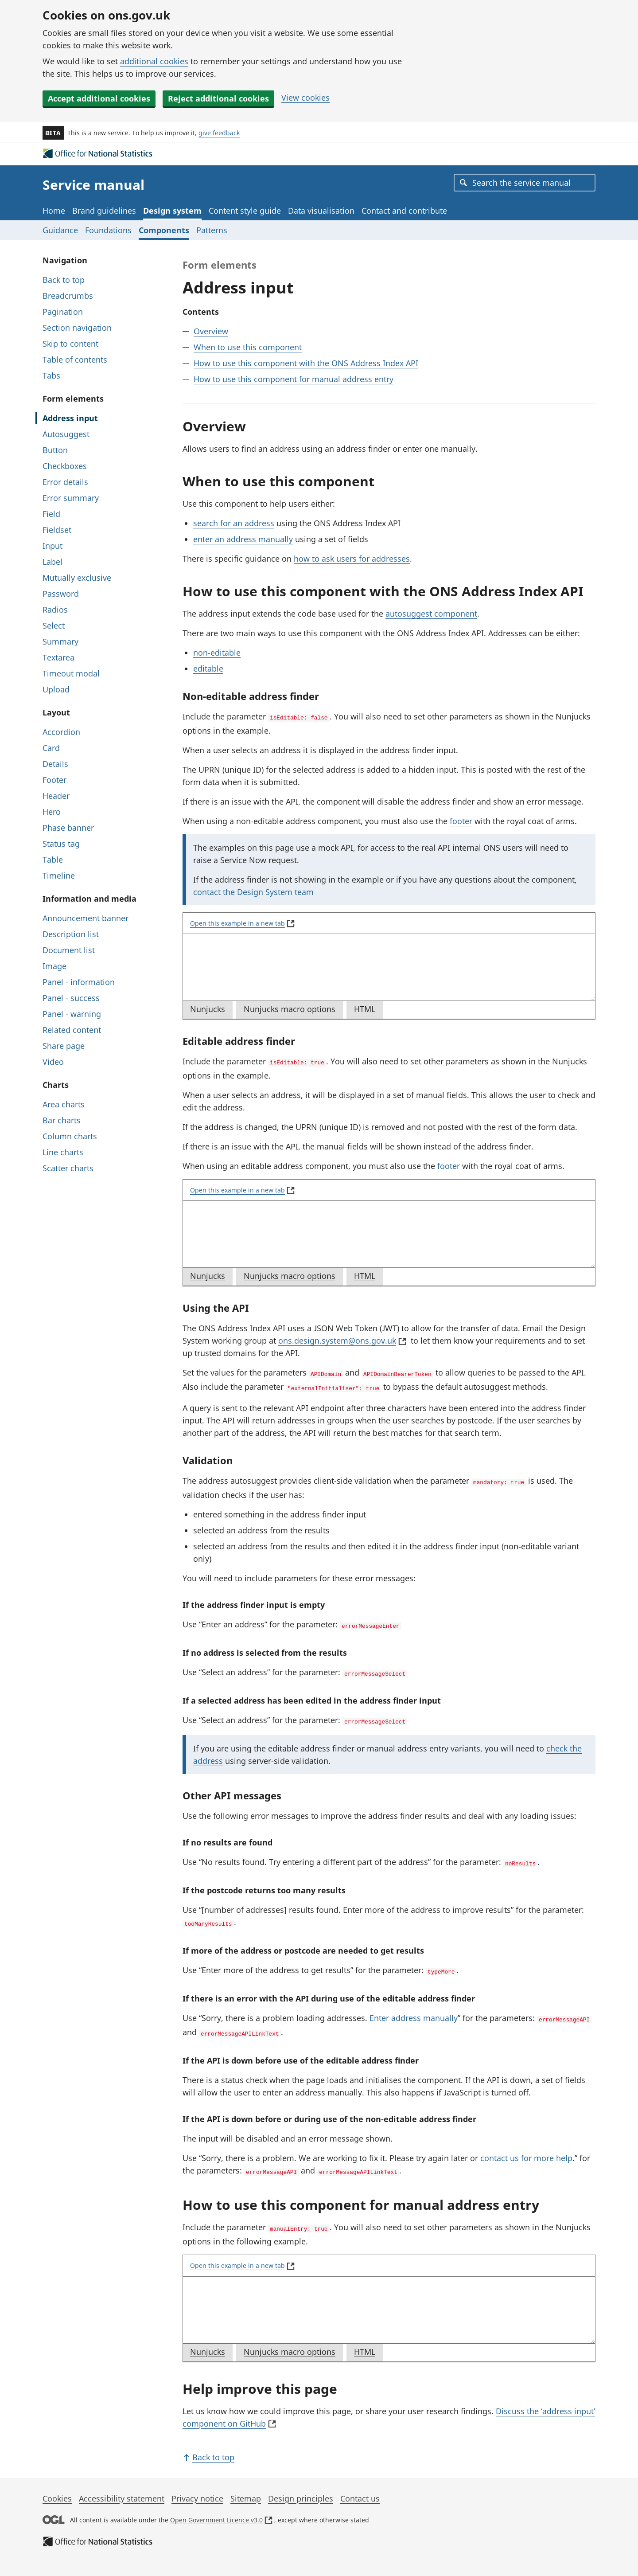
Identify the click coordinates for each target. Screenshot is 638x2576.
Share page (64, 1045)
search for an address (233, 523)
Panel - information (79, 982)
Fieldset (57, 529)
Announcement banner (85, 918)
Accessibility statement (121, 2485)
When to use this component (248, 347)
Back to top (64, 279)
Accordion (61, 732)
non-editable (217, 652)
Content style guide (245, 210)
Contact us (360, 2485)
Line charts (63, 1152)
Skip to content (70, 343)
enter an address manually (243, 539)
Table (53, 859)
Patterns (211, 230)
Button (55, 450)
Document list (69, 950)
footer (461, 820)
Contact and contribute (404, 210)
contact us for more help (526, 2146)
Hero (52, 811)
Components (164, 230)
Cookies (57, 2485)
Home (54, 210)
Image (54, 966)
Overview (211, 331)
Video (53, 1061)
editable (208, 668)
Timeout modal (71, 673)
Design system (172, 210)
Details (55, 763)
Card (51, 748)
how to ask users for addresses (352, 558)
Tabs (51, 375)
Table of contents (75, 359)
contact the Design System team (253, 891)
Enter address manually (414, 2008)
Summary (60, 641)
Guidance (60, 230)
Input (52, 545)
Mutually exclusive (77, 577)
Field (51, 513)
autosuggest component (431, 613)
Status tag (61, 843)
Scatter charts (68, 1168)
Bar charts (62, 1120)
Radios (55, 609)
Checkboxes (65, 466)
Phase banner (68, 827)
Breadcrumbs (68, 295)
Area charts (64, 1104)
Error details (65, 482)
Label (52, 561)
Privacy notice (197, 2485)
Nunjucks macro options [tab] (293, 1009)
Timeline (59, 875)
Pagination (63, 311)
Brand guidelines (104, 210)
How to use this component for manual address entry (293, 379)
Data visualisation (321, 210)
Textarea (58, 657)
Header (56, 795)
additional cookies (154, 61)
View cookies (305, 97)
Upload (56, 689)
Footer (54, 779)
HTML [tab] (368, 1009)
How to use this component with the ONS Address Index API (306, 363)
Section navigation (77, 327)
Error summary (71, 498)
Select (54, 625)
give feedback (219, 133)
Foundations (108, 230)
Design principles (300, 2485)
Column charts (70, 1136)
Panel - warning (72, 1014)
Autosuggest (66, 434)
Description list (71, 934)
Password (61, 593)
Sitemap (245, 2485)
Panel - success (71, 998)
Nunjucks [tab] (211, 1009)
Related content (72, 1029)
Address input (70, 418)
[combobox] (524, 183)
